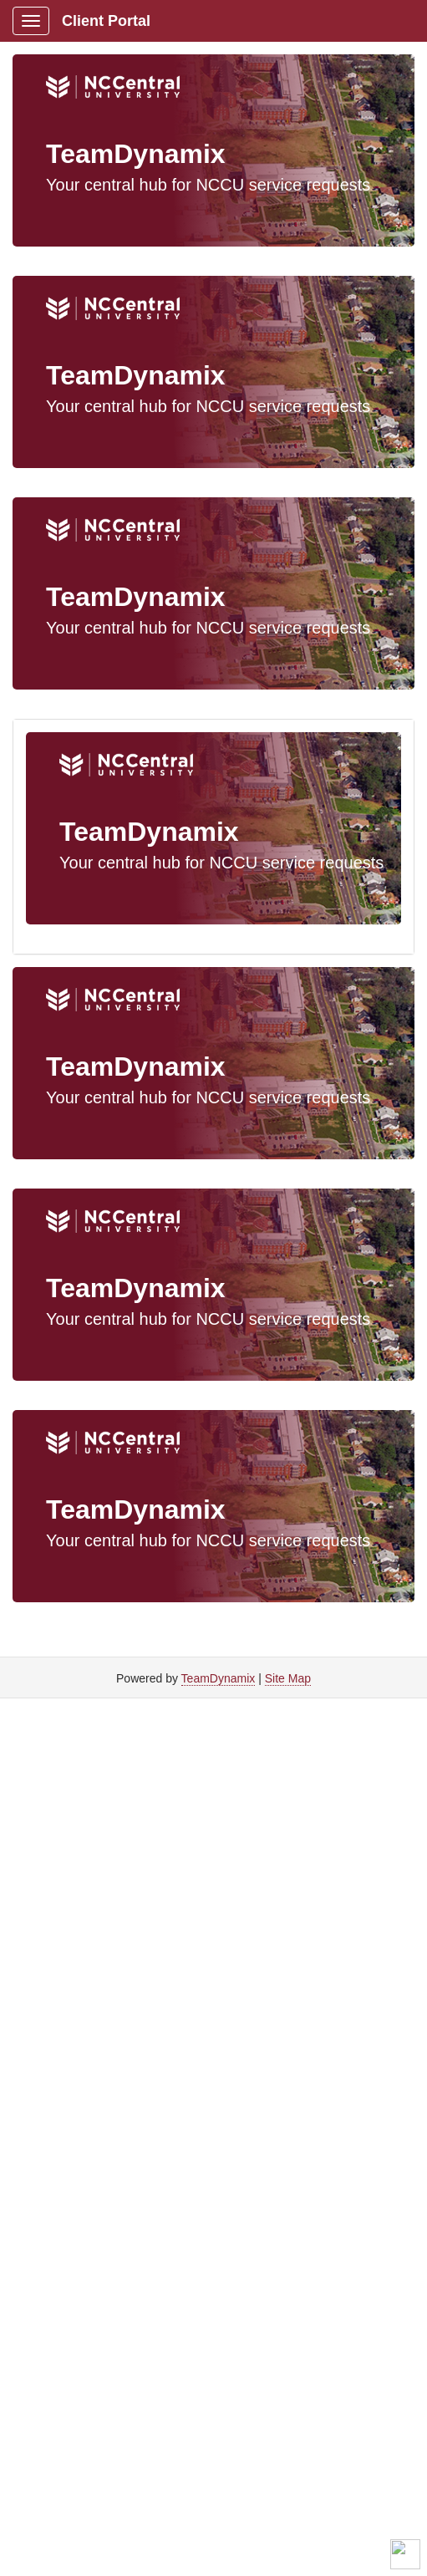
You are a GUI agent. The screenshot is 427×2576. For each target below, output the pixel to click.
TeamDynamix (218, 1678)
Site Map (288, 1678)
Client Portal (106, 21)
